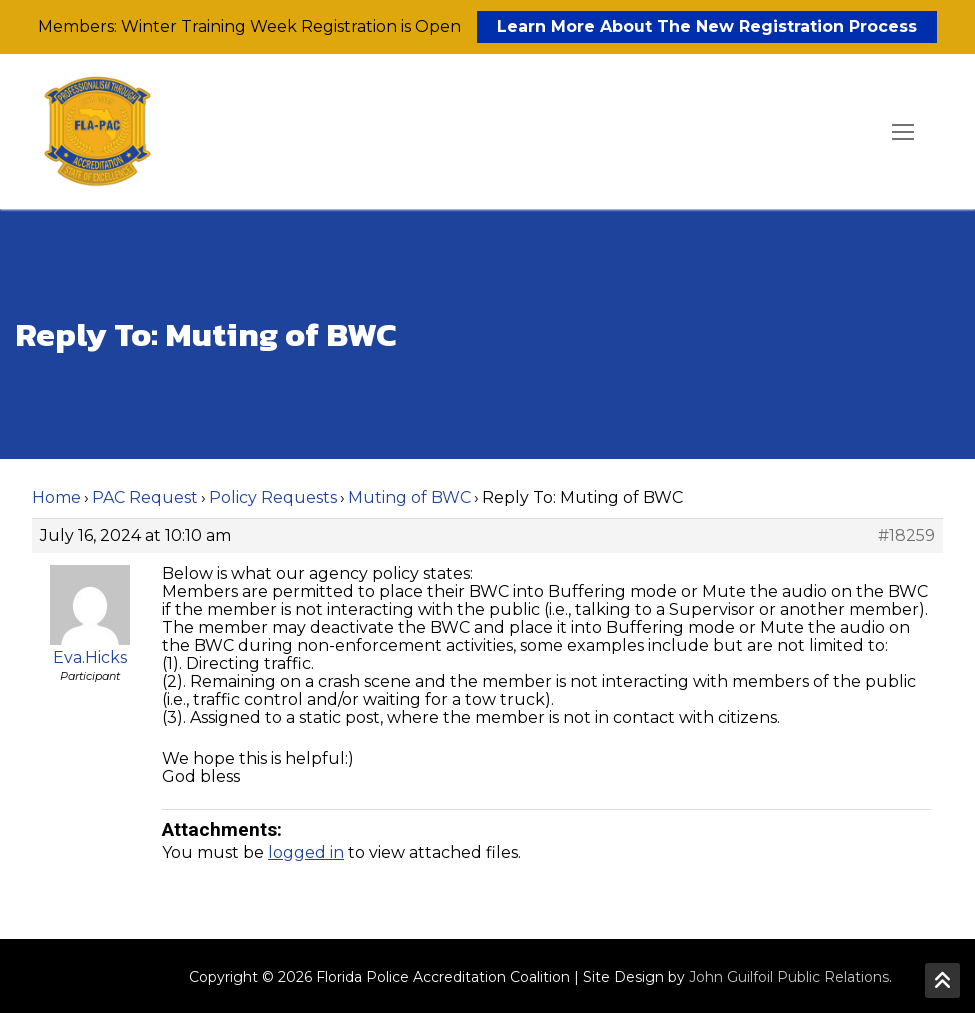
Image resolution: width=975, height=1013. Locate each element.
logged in (306, 852)
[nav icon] (903, 132)
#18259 (906, 536)
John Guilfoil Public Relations (789, 977)
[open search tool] (846, 132)
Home (56, 497)
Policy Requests (273, 497)
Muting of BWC (409, 497)
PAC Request (145, 497)
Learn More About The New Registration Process (707, 26)
